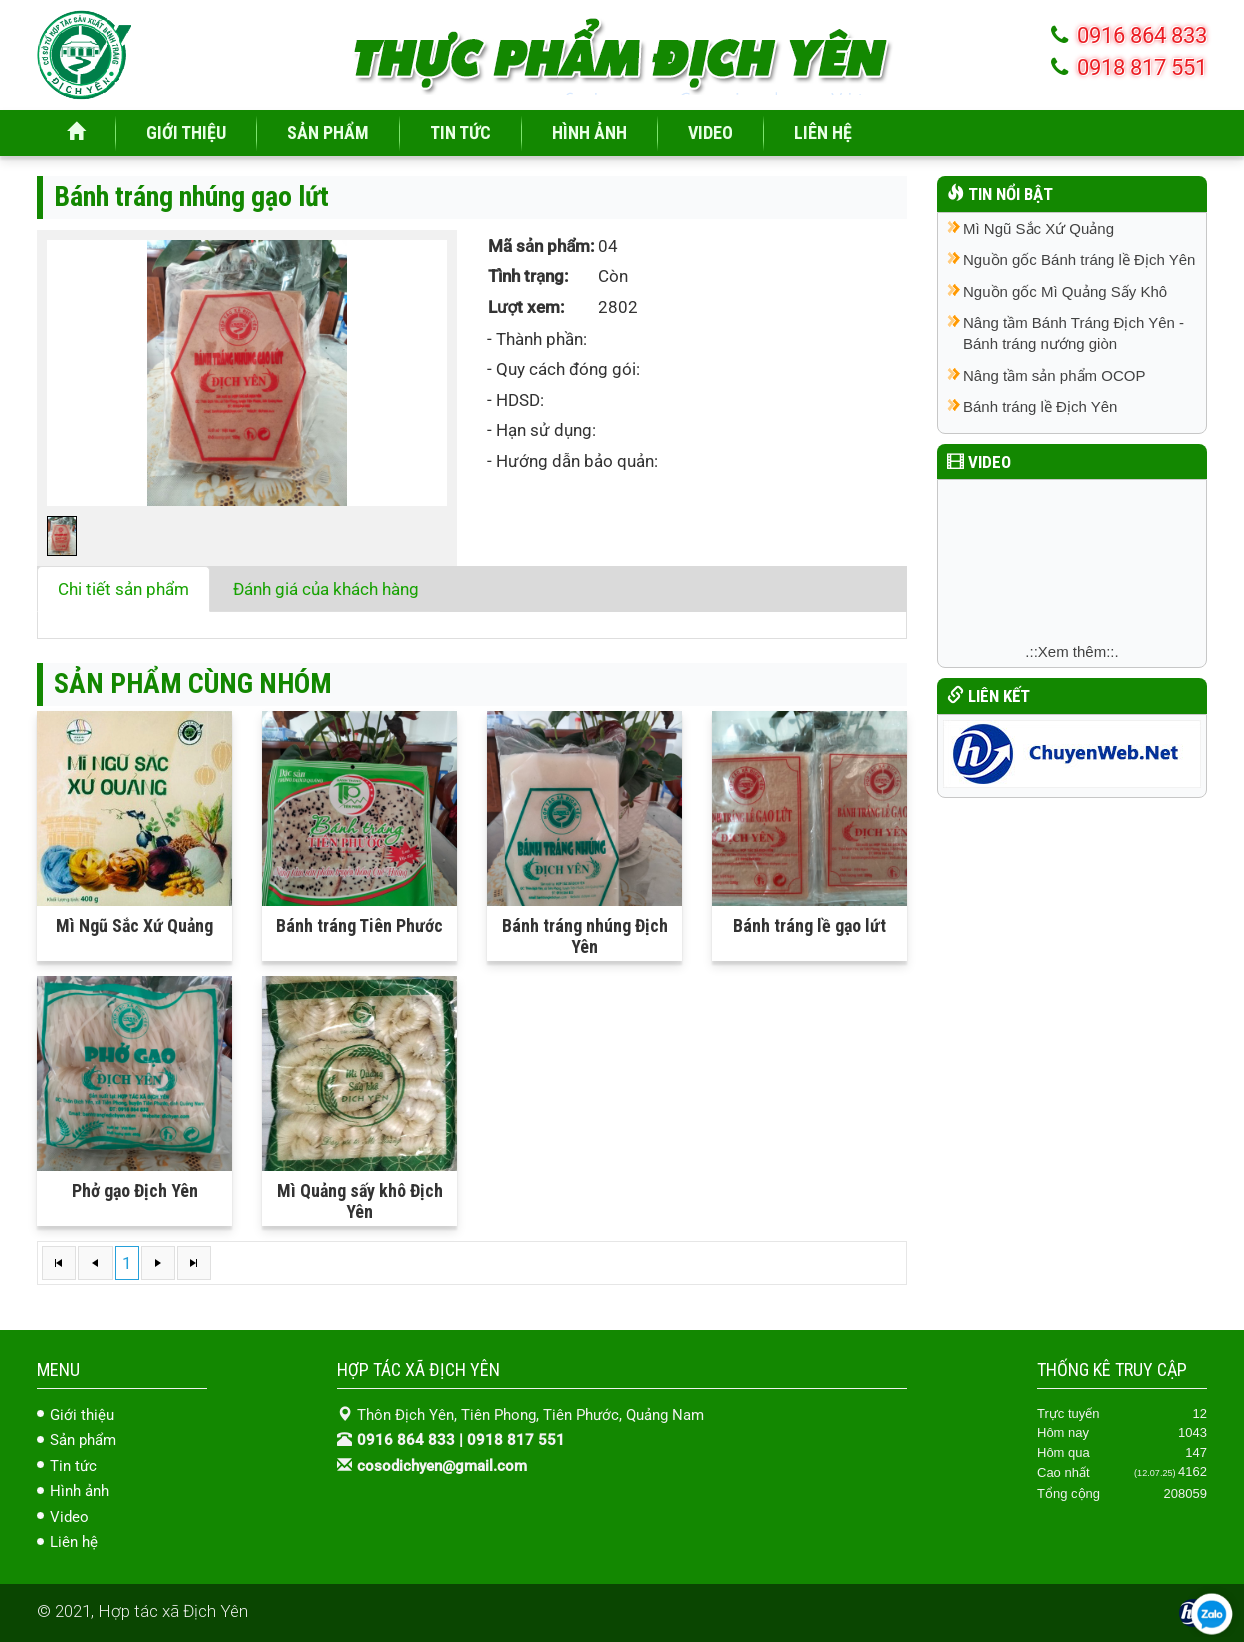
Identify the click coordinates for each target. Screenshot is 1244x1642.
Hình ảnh (79, 1491)
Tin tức (73, 1466)
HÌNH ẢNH (589, 132)
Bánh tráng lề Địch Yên (1040, 406)
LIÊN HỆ (823, 132)
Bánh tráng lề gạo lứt (809, 925)
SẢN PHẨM (328, 132)
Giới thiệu (82, 1415)
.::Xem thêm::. (1071, 651)
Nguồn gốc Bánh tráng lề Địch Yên (1079, 259)
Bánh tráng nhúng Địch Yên (585, 936)
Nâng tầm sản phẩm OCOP (1054, 375)
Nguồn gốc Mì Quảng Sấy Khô (1065, 291)
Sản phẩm (83, 1440)
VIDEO (710, 132)
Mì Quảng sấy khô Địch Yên (360, 1201)
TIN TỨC (460, 132)
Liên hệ (74, 1542)
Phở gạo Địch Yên (135, 1190)
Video (69, 1517)
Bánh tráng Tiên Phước (359, 925)
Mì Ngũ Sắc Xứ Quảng (134, 925)
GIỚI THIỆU (186, 132)
